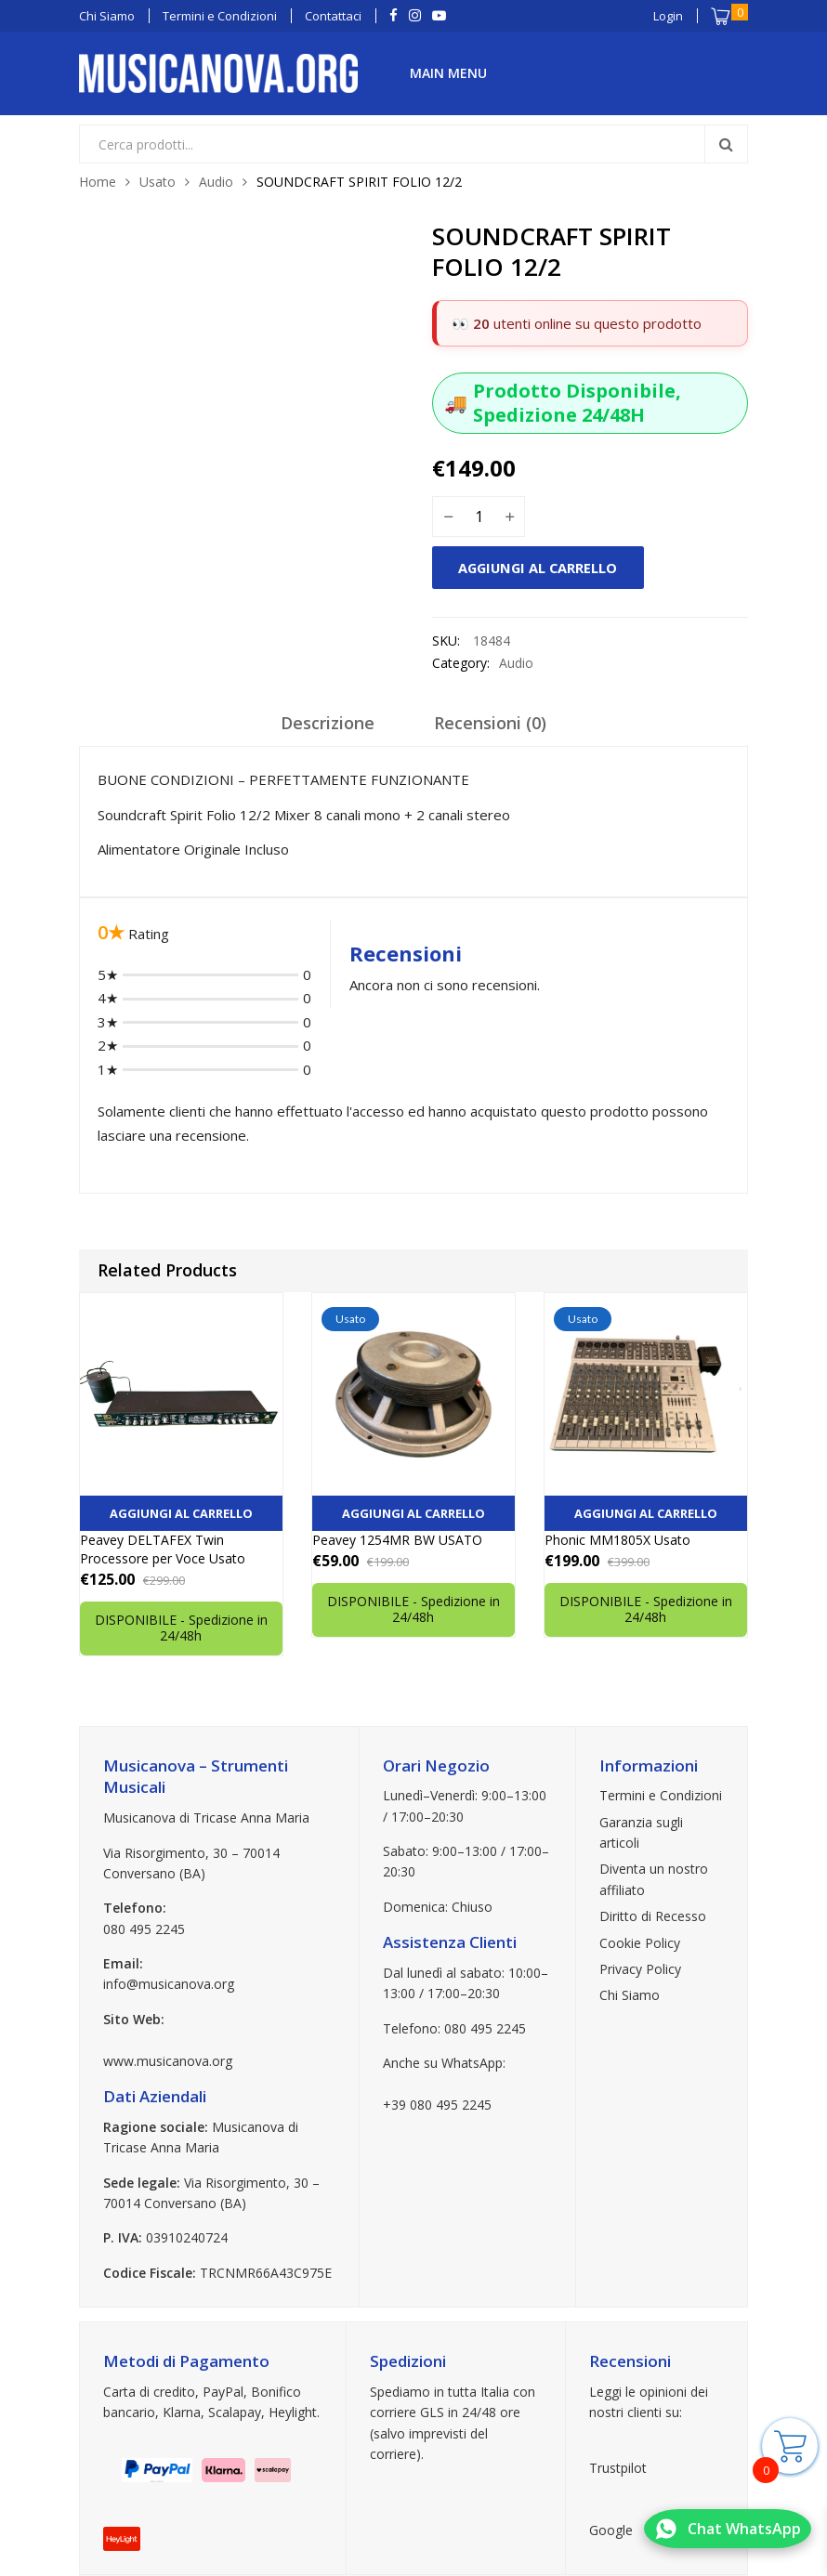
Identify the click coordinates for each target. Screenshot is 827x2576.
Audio (216, 181)
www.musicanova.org (167, 2010)
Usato (157, 181)
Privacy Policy (640, 1918)
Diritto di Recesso (652, 1866)
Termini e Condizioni (660, 1745)
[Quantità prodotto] (478, 516)
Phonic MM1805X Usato (617, 1488)
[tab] (327, 677)
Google (611, 2480)
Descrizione (327, 671)
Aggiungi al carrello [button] (181, 1461)
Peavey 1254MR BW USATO (397, 1488)
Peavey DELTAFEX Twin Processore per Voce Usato (162, 1498)
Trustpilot (618, 2417)
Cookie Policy (639, 1892)
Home (97, 181)
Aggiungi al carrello (633, 516)
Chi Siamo (629, 1945)
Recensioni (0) (490, 671)
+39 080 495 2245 (437, 2053)
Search (725, 144)
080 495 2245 (144, 1878)
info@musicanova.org (168, 1933)
